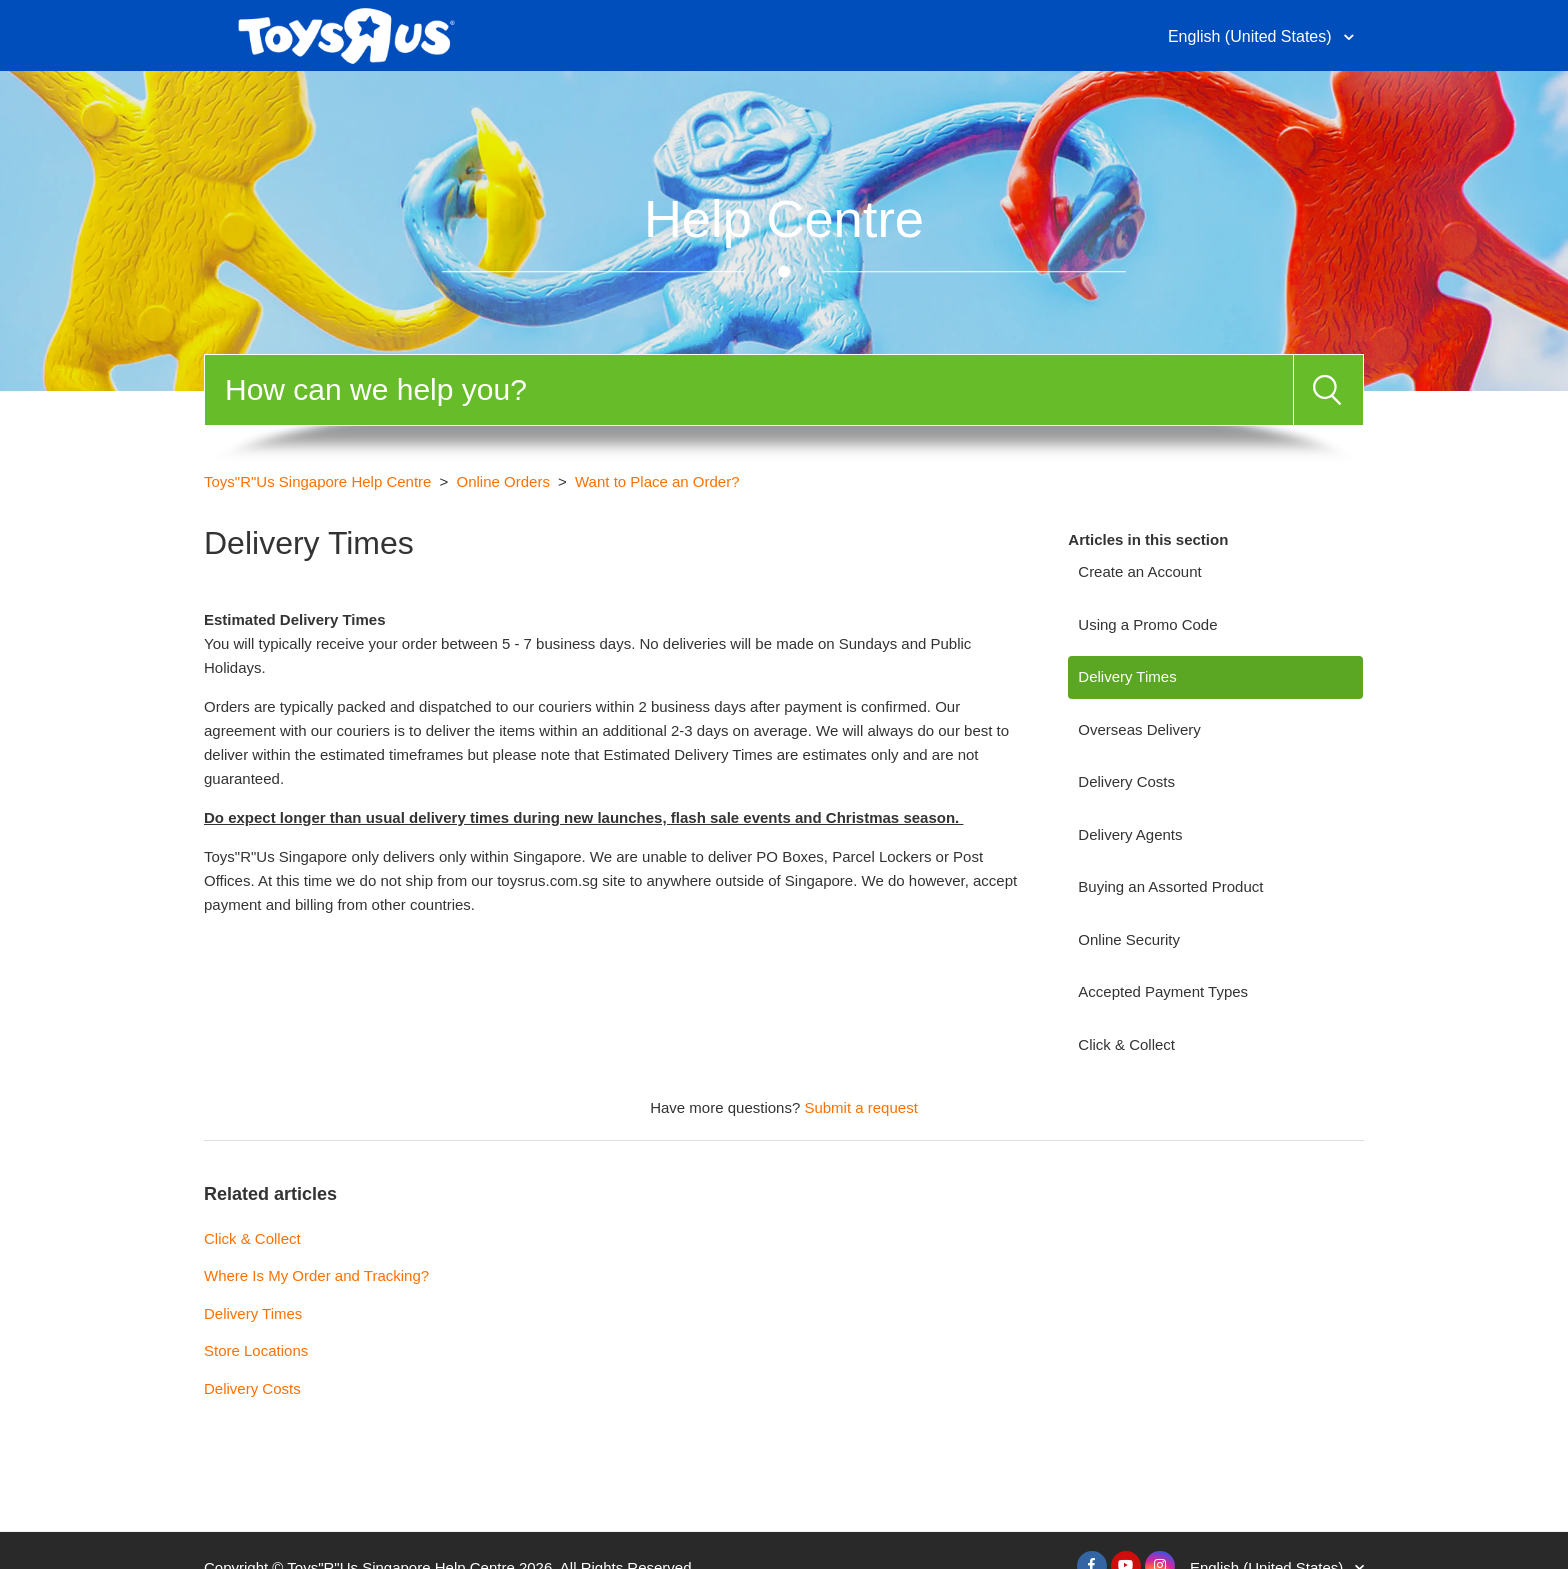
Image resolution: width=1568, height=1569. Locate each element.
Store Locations (256, 1350)
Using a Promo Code (1147, 624)
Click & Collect (1126, 1044)
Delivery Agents (1130, 834)
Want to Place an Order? (657, 481)
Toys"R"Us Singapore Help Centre (317, 481)
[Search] (749, 390)
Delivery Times (1127, 676)
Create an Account (1139, 571)
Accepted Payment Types (1163, 991)
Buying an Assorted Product (1170, 886)
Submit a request (860, 1107)
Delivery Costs (1126, 781)
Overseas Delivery (1139, 729)
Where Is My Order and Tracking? (316, 1275)
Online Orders (503, 481)
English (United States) (1252, 36)
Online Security (1129, 939)
